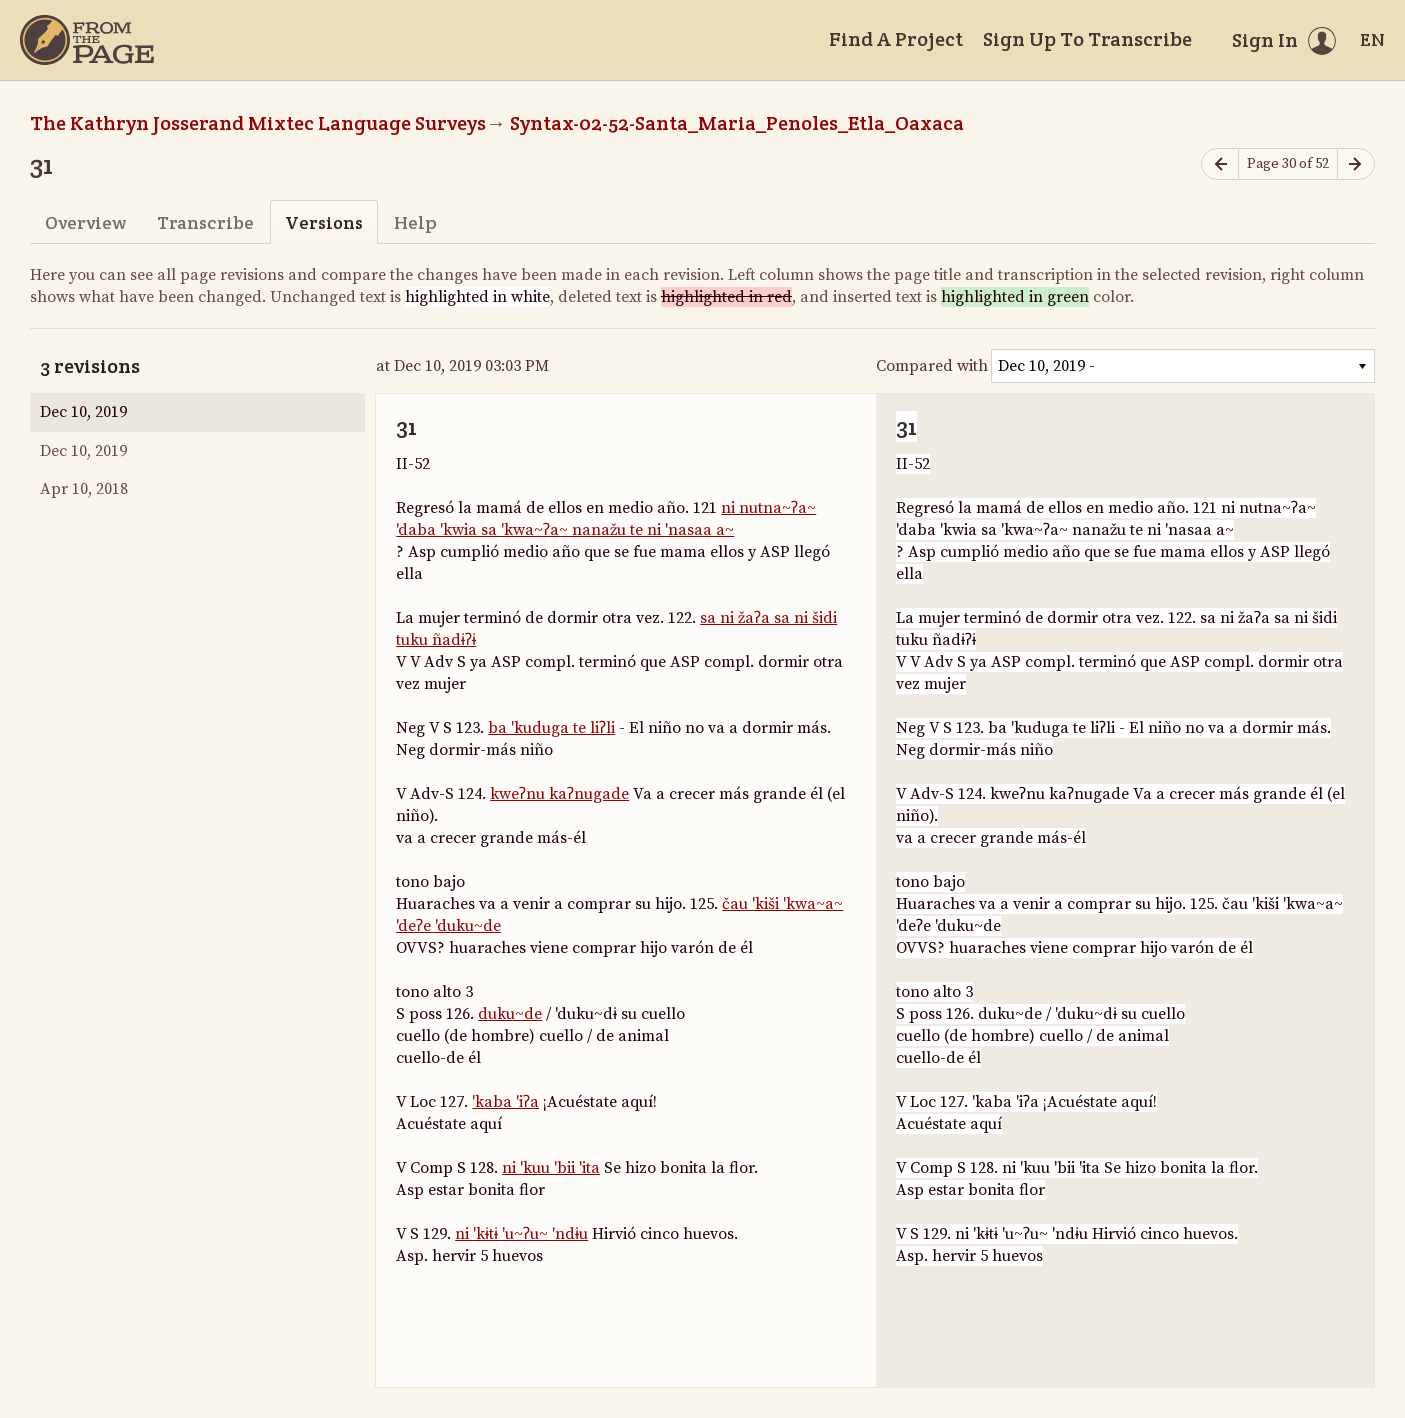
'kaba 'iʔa (505, 1102)
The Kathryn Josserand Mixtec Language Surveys (258, 123)
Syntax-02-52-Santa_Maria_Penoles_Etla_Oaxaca (737, 123)
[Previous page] (1220, 164)
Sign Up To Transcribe (1087, 39)
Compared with (932, 366)
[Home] (87, 40)
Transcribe (205, 222)
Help (415, 222)
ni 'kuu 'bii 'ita (551, 1168)
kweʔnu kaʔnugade (559, 794)
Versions (324, 222)
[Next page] (1356, 164)
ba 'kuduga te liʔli (551, 728)
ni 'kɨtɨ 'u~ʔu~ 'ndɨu (521, 1234)
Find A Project (896, 39)
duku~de (510, 1014)
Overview (85, 222)
